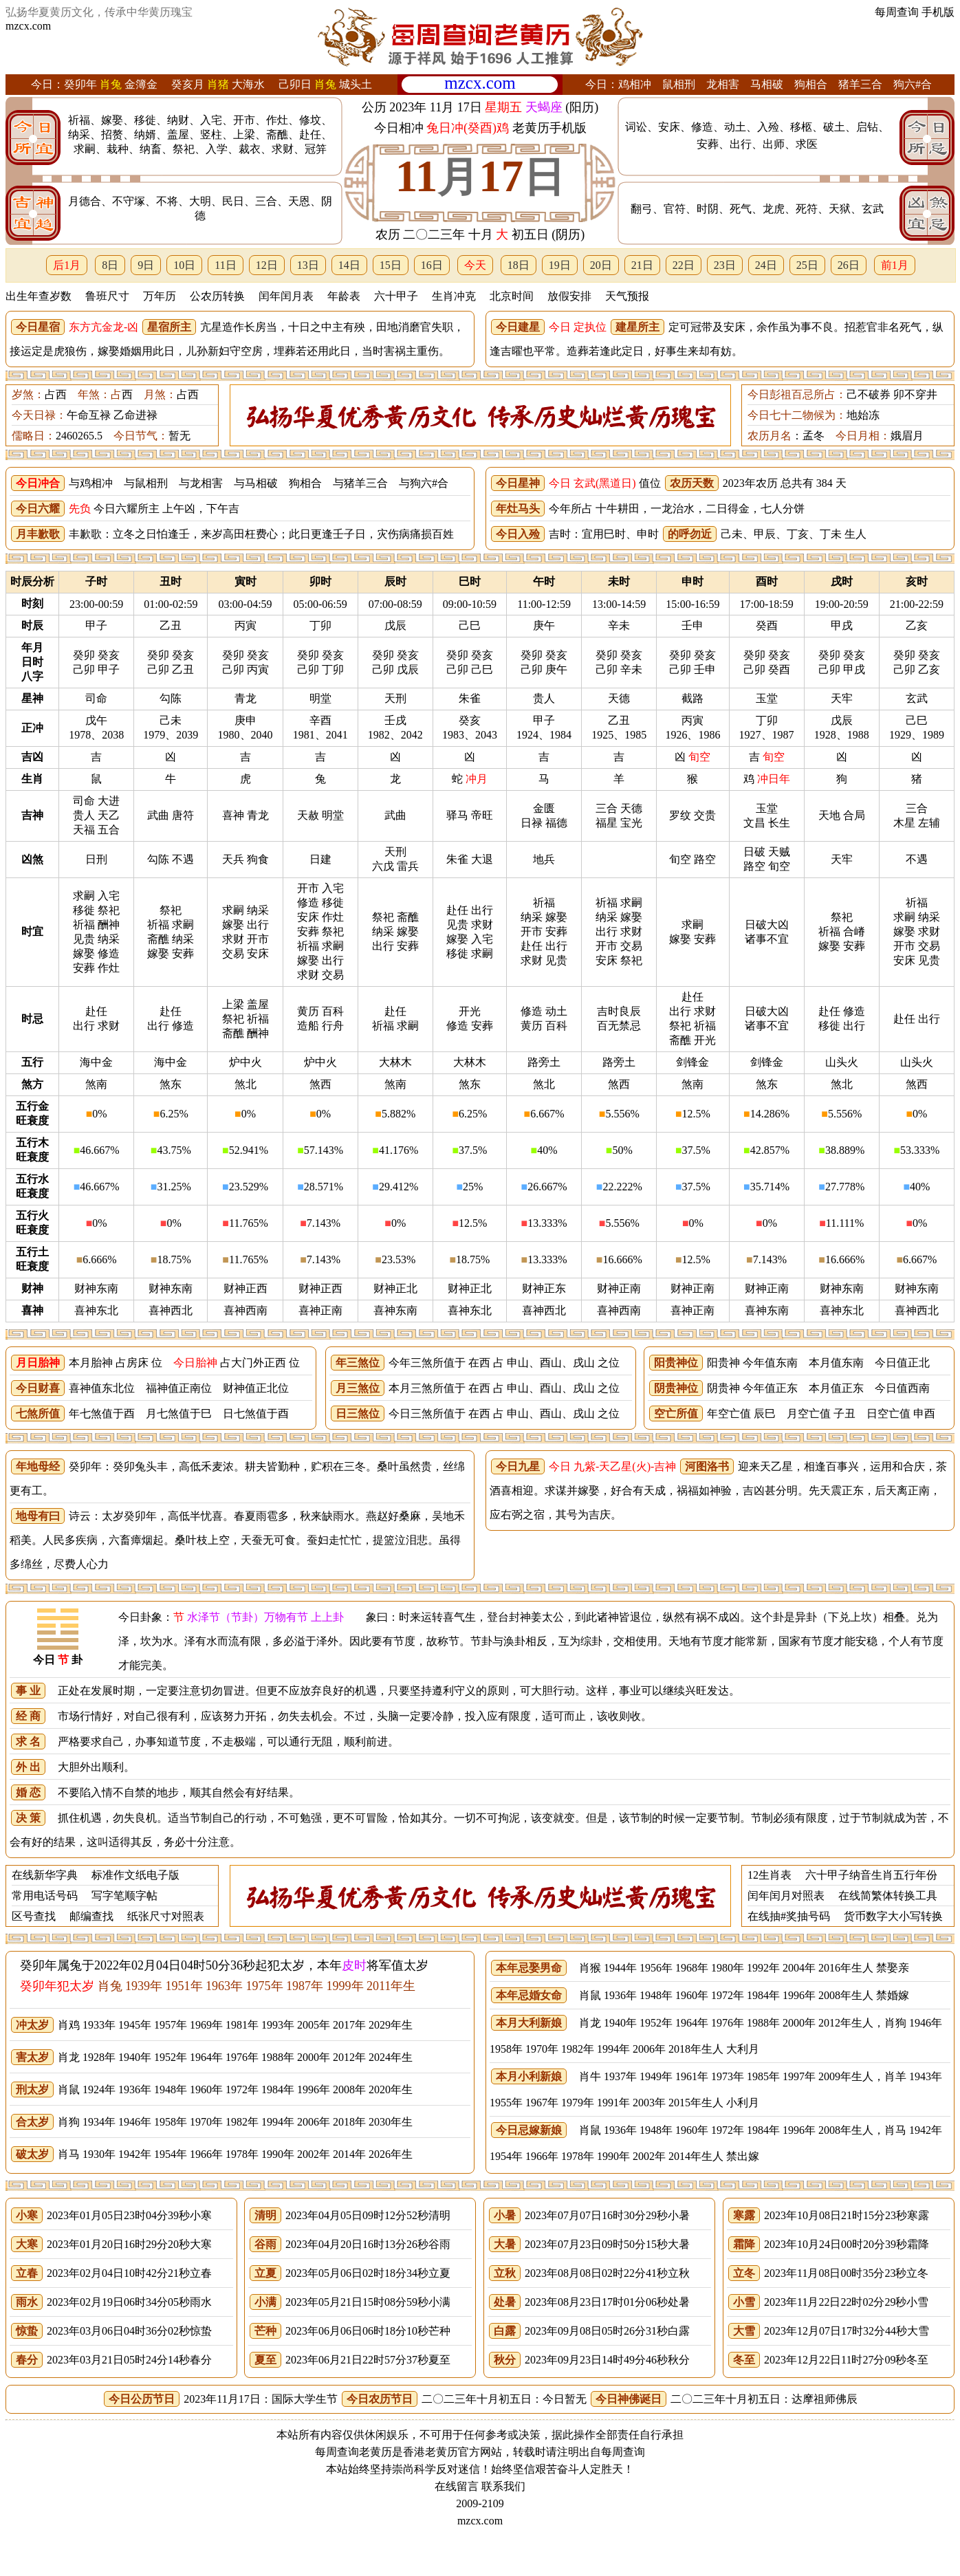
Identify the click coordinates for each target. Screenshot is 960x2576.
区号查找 (34, 1916)
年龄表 (343, 296)
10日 (184, 265)
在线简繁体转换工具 (887, 1895)
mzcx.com (28, 26)
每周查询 (897, 12)
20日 (601, 265)
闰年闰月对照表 (786, 1895)
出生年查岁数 (39, 296)
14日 (349, 265)
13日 (308, 265)
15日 (391, 265)
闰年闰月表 (286, 296)
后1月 (66, 265)
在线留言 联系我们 (480, 2486)
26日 (849, 265)
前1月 (894, 265)
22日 (684, 265)
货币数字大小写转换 (893, 1916)
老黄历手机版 (549, 128)
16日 (432, 265)
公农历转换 (217, 296)
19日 (560, 265)
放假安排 (569, 296)
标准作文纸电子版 (135, 1875)
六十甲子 (396, 296)
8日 (110, 265)
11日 (225, 265)
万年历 (159, 296)
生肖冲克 (454, 296)
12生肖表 (770, 1875)
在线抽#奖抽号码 (789, 1916)
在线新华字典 (45, 1875)
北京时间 (512, 296)
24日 (766, 265)
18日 (519, 265)
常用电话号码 (45, 1895)
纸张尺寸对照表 (165, 1916)
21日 (642, 265)
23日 (725, 265)
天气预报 (627, 296)
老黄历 (441, 2452)
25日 (807, 265)
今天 (475, 265)
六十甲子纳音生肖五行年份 (871, 1875)
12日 (267, 265)
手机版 (937, 12)
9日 (146, 265)
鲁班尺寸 (107, 296)
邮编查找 (91, 1916)
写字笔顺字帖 (124, 1895)
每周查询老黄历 (353, 2452)
